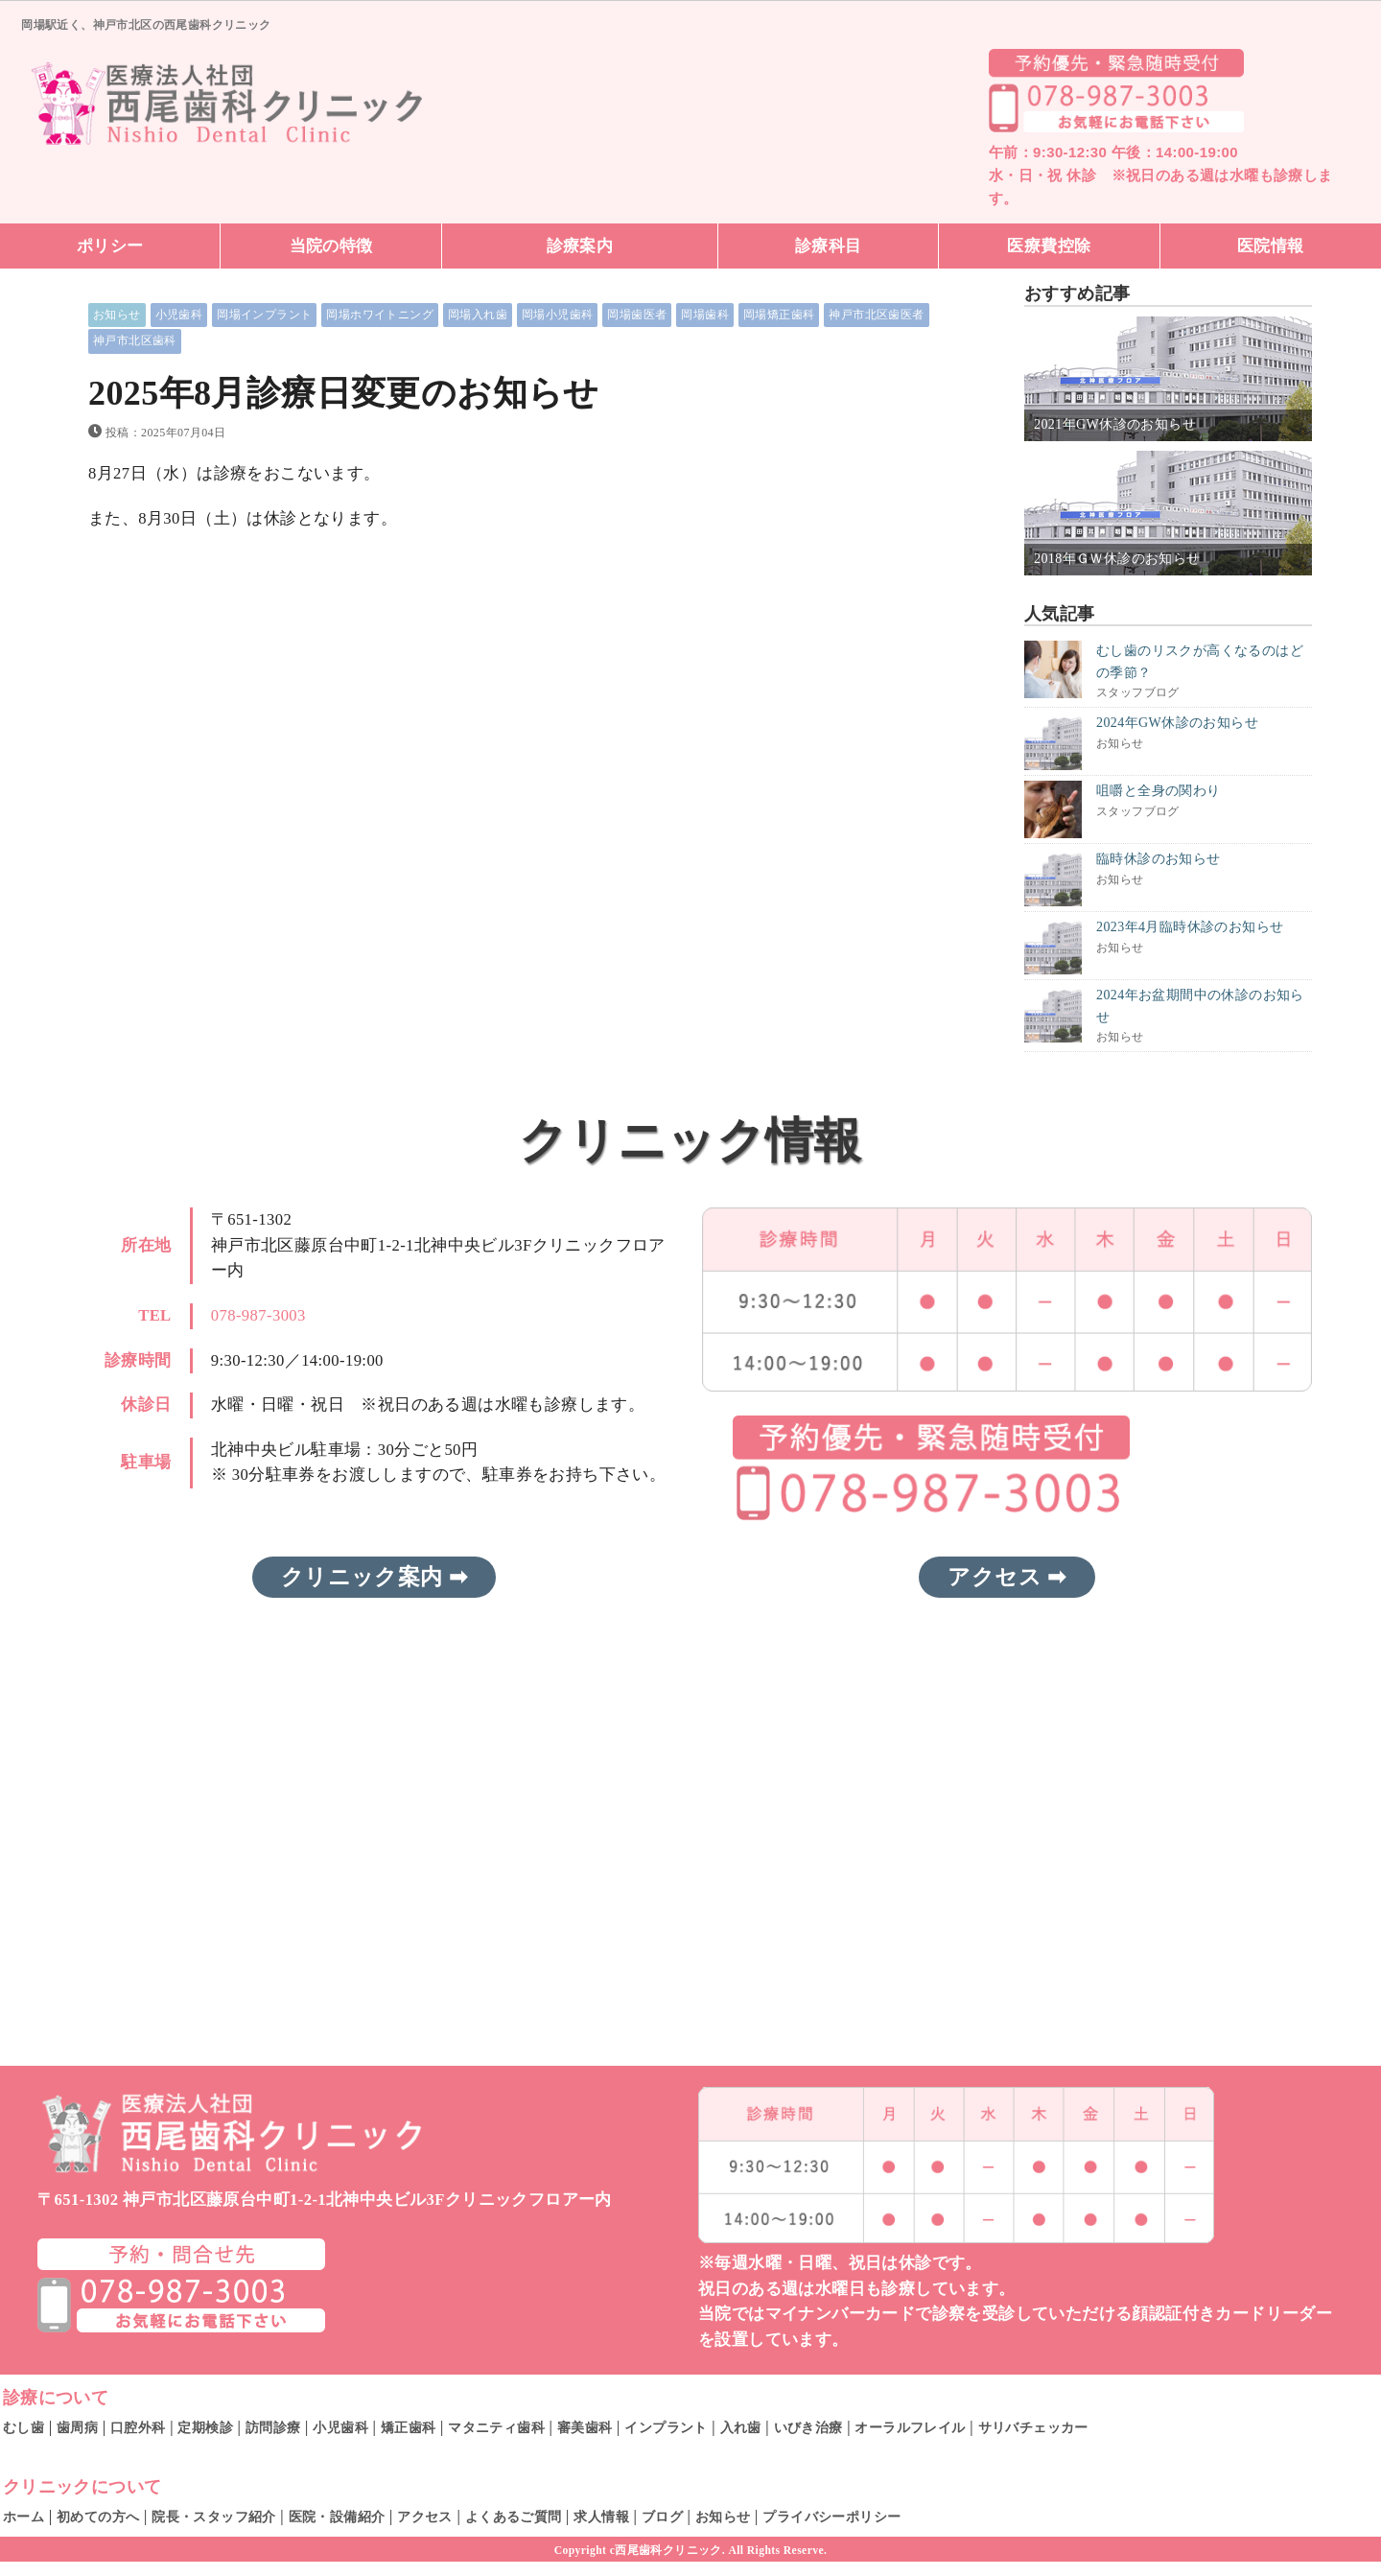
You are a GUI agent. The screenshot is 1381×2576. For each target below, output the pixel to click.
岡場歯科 (705, 314)
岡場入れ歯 (477, 314)
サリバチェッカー (1033, 2427)
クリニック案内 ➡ (374, 1576)
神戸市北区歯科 (134, 340)
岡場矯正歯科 (778, 314)
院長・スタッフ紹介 (214, 2516)
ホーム (23, 2516)
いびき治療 (808, 2427)
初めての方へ (98, 2516)
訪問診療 (273, 2427)
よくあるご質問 (513, 2516)
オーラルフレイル (909, 2427)
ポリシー (110, 246)
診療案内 (580, 246)
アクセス (425, 2516)
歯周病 (77, 2427)
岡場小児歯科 (557, 314)
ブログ (662, 2516)
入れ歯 (740, 2427)
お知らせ (117, 314)
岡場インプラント (264, 314)
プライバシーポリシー (831, 2516)
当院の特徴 (331, 246)
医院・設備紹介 (337, 2516)
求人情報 (601, 2516)
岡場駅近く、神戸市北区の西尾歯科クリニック (145, 24)
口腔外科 (138, 2427)
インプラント (665, 2427)
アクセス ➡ (1006, 1576)
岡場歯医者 (637, 314)
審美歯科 (585, 2427)
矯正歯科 (408, 2427)
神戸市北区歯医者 (876, 314)
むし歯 (23, 2427)
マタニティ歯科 (496, 2427)
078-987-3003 (258, 1315)
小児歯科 (179, 314)
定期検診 (205, 2427)
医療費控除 (1048, 246)
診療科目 (828, 246)
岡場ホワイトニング (379, 314)
